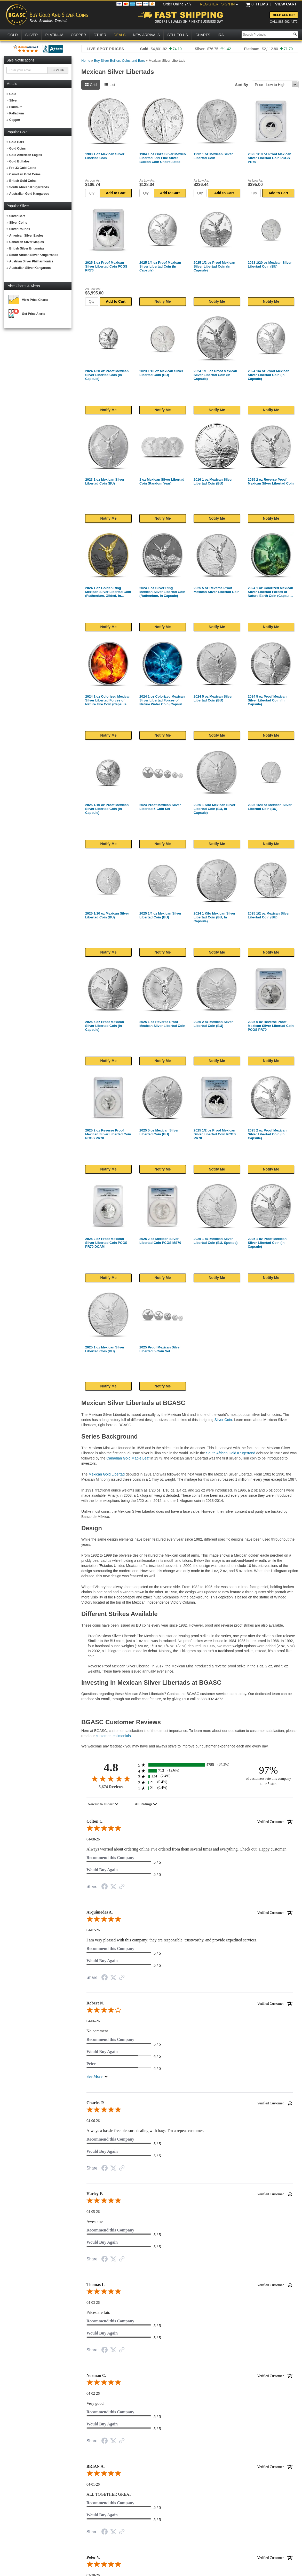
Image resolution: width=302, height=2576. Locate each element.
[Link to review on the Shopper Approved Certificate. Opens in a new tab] (122, 1887)
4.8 (111, 1767)
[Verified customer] (275, 1821)
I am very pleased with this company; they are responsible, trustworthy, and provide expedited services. (171, 1940)
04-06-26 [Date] (93, 2021)
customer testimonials (113, 1736)
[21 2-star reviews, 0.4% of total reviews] (189, 1782)
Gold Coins (17, 148)
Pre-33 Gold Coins (22, 168)
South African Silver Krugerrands (33, 255)
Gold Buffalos (19, 161)
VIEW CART (286, 4)
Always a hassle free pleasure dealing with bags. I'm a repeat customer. (145, 2130)
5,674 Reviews (111, 1787)
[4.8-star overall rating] (111, 1778)
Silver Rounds (19, 229)
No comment (97, 2031)
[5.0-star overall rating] (189, 1829)
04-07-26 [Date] (93, 1930)
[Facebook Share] (104, 1887)
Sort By (241, 85)
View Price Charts (35, 300)
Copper (14, 120)
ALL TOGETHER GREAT (108, 2494)
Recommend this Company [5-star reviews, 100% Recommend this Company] (110, 1857)
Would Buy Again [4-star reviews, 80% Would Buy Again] (102, 2051)
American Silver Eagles (26, 235)
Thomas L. (189, 2284)
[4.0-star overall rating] (189, 2011)
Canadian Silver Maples (26, 242)
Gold (12, 94)
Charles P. (189, 2102)
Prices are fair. (98, 2312)
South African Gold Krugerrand (230, 1453)
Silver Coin (223, 1420)
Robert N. (189, 2003)
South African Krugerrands (29, 187)
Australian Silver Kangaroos (30, 268)
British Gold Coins (22, 181)
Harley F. (189, 2193)
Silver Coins (18, 222)
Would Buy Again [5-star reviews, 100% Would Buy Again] (102, 1870)
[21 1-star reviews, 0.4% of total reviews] (189, 1788)
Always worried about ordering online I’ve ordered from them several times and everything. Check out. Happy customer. (186, 1849)
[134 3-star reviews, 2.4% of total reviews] (189, 1776)
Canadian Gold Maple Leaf (127, 1458)
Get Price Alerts (33, 314)
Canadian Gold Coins (25, 174)
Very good (95, 2403)
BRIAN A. (189, 2466)
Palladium (16, 113)
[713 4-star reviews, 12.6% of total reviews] (189, 1771)
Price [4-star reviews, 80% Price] (91, 2064)
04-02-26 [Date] (93, 2393)
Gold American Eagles (25, 155)
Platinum (15, 107)
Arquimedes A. (189, 1912)
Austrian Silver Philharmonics (31, 261)
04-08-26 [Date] (93, 1839)
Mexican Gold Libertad (107, 1474)
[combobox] (103, 1804)
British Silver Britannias (26, 248)
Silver (13, 100)
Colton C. (189, 1821)
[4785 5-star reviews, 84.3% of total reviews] (189, 1765)
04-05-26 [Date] (93, 2212)
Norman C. (189, 2375)
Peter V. (189, 2557)
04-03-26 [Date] (93, 2303)
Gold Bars (16, 142)
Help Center (284, 15)
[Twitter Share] (113, 1887)
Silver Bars (17, 216)
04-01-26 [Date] (93, 2484)
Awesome (94, 2221)
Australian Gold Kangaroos (29, 194)
